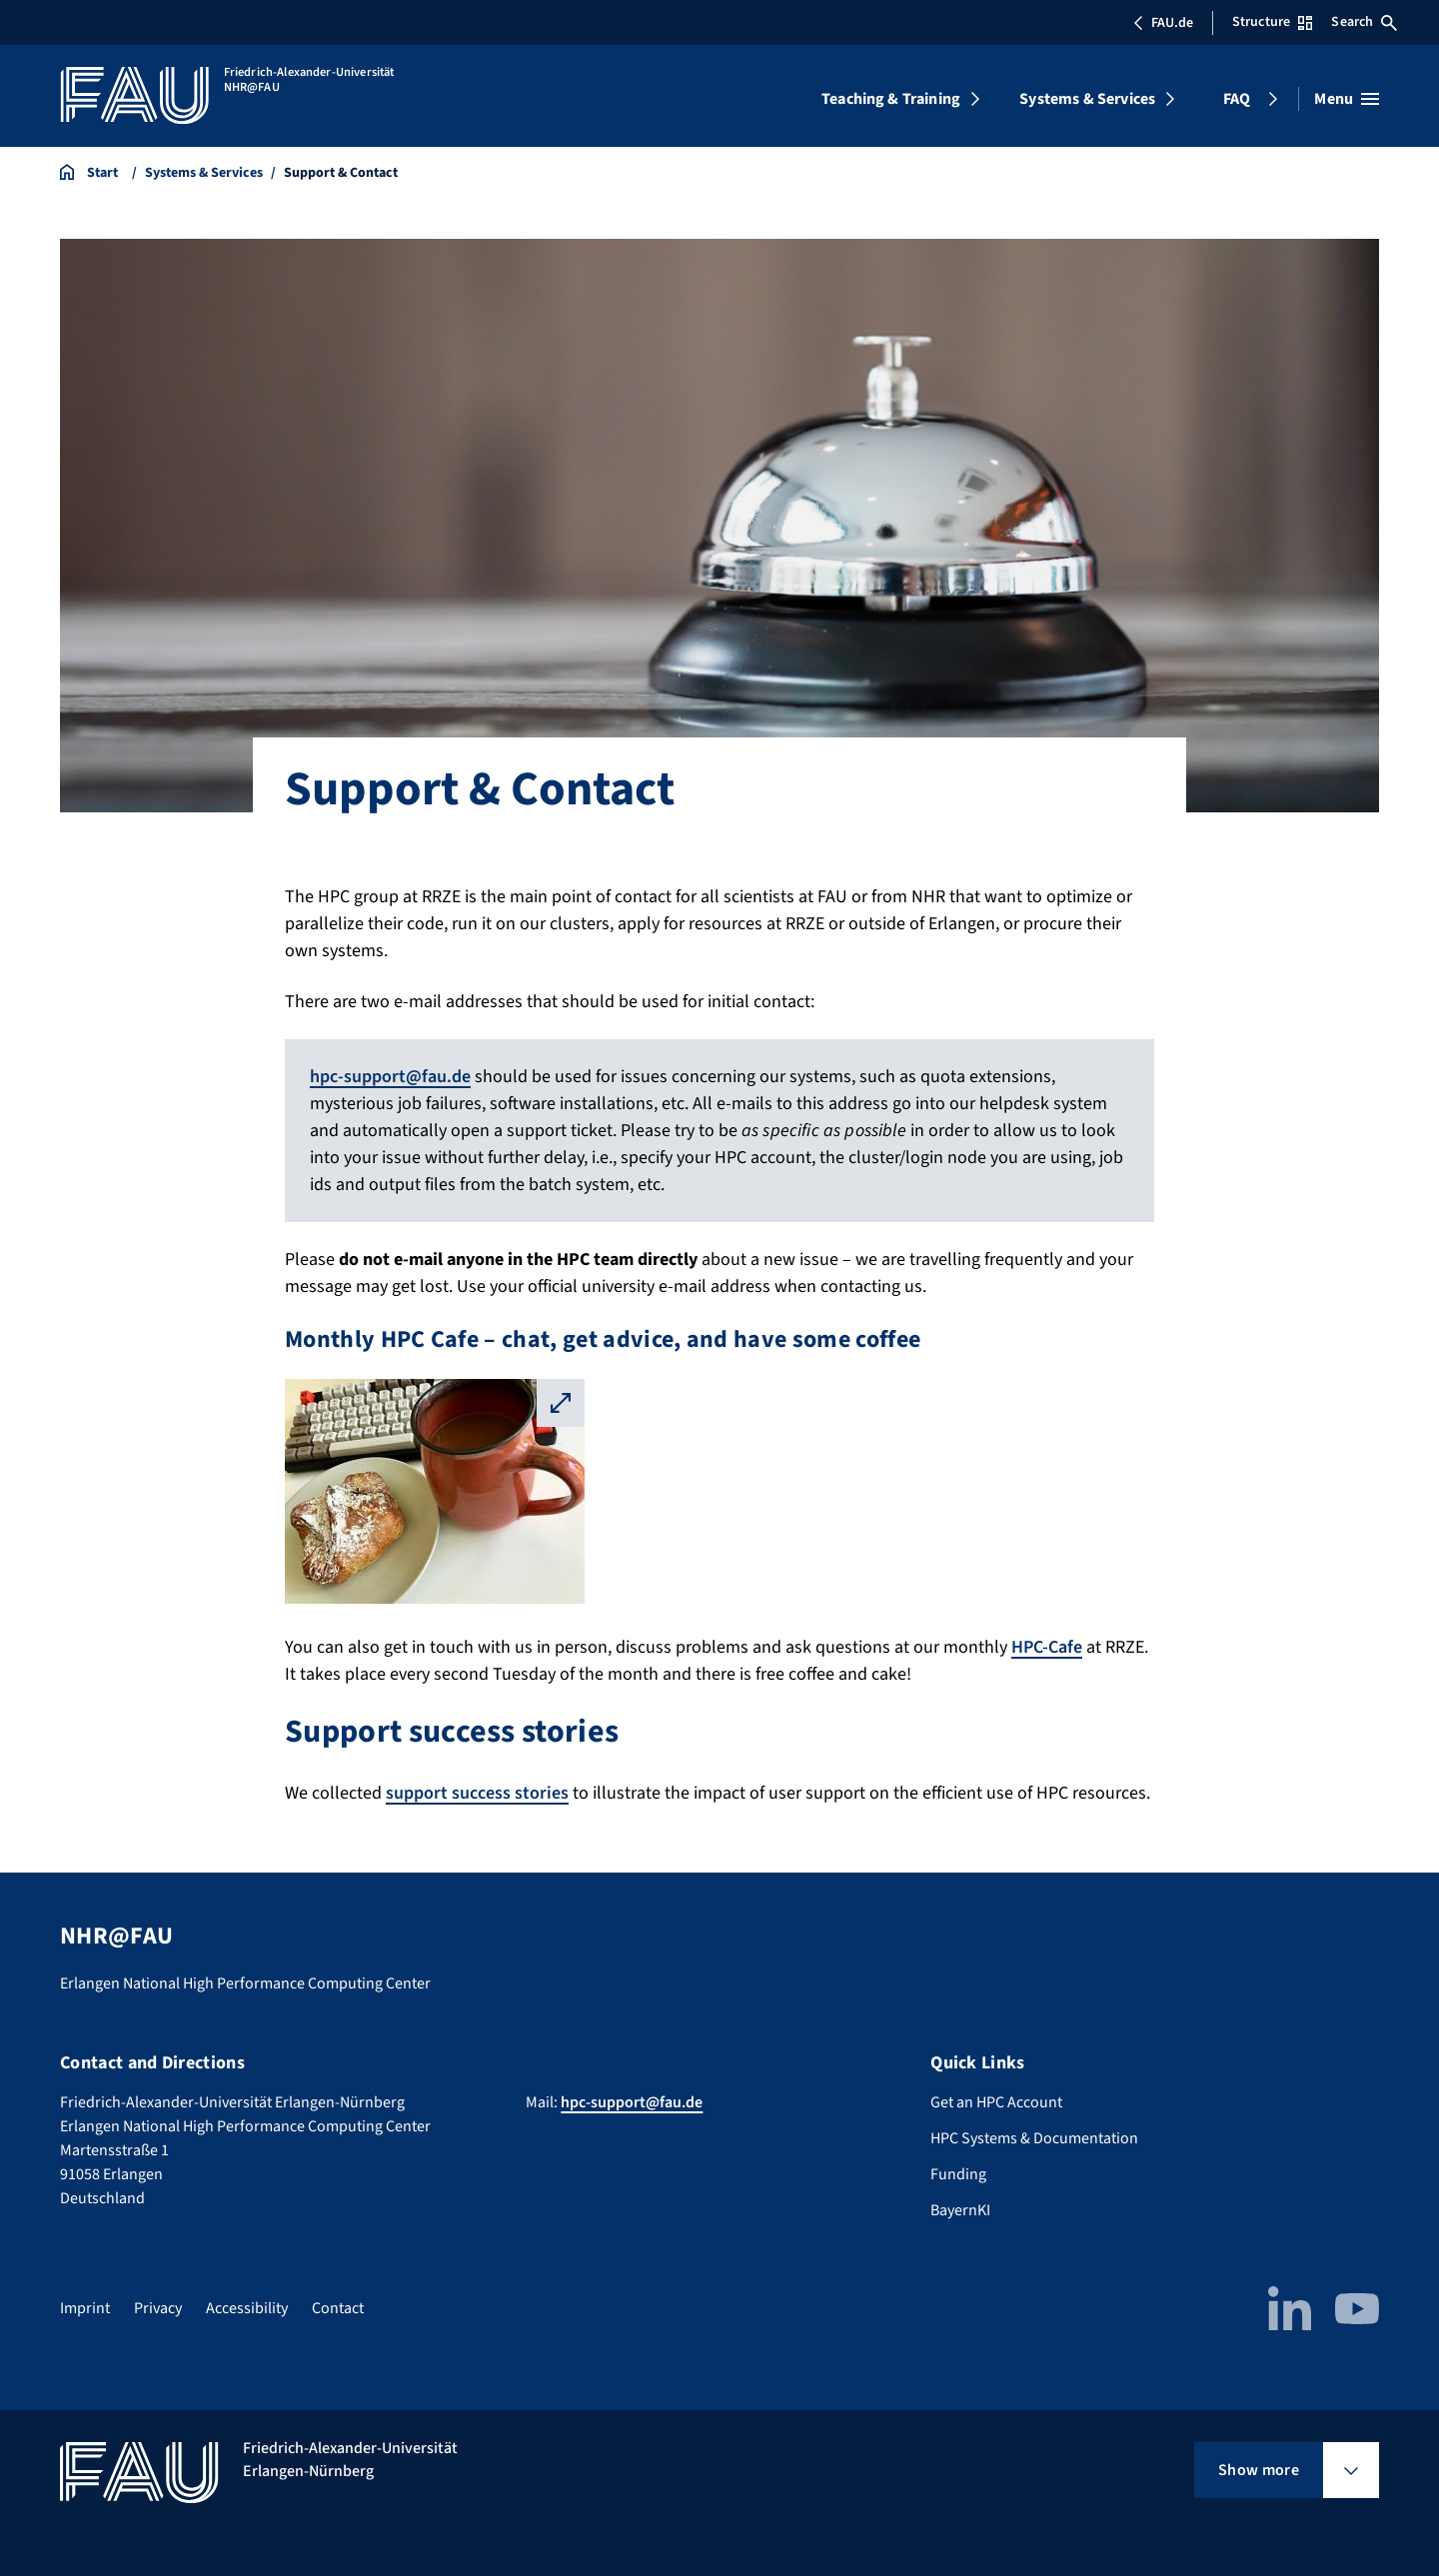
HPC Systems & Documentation (1034, 2138)
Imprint (85, 2308)
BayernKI (960, 2210)
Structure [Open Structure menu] (1272, 22)
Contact (338, 2308)
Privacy (158, 2308)
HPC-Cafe (1046, 1647)
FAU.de (1163, 23)
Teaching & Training (890, 99)
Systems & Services (1087, 99)
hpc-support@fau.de (390, 1076)
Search (1364, 22)
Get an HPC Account (996, 2102)
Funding (958, 2174)
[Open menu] (1346, 99)
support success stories (477, 1793)
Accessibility (247, 2308)
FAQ (1236, 99)
